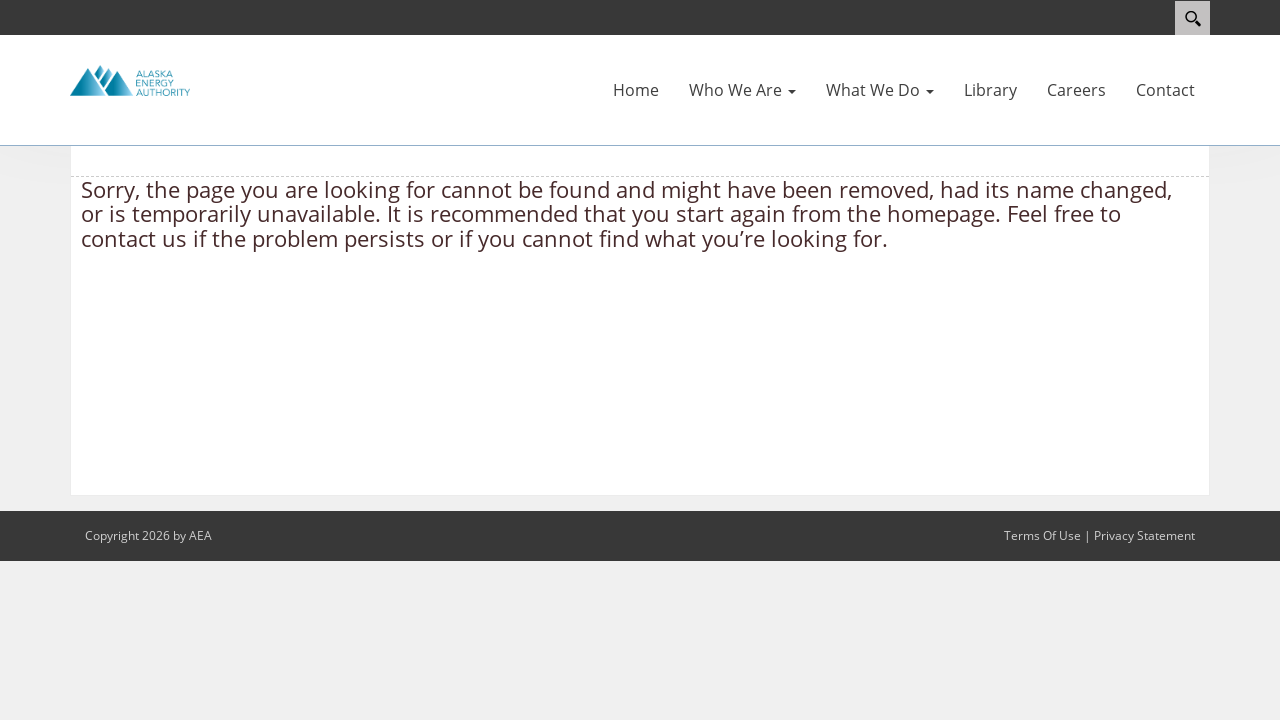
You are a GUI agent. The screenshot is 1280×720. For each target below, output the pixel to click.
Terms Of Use (1042, 535)
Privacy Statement (1144, 535)
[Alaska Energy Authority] (130, 79)
